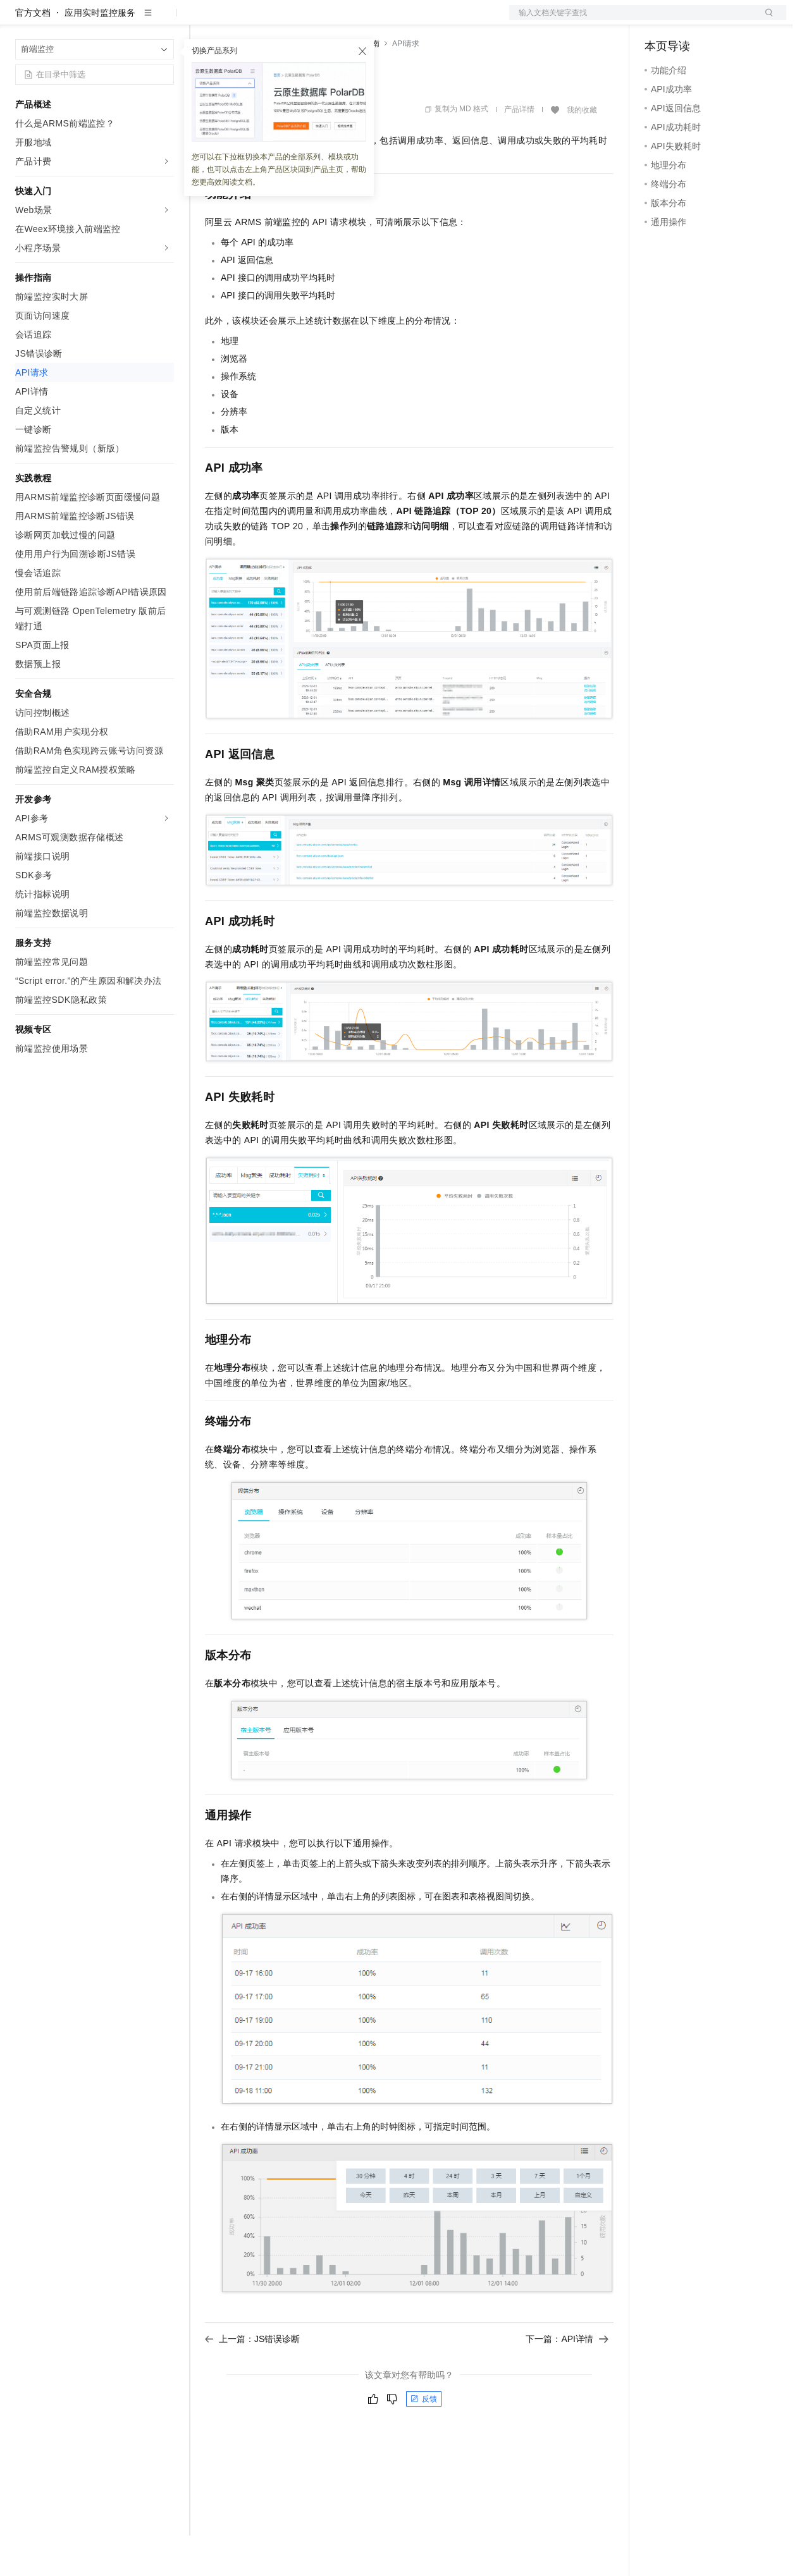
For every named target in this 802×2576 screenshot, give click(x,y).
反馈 (423, 2439)
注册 (719, 20)
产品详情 (519, 149)
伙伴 (343, 20)
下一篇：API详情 (567, 2379)
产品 (164, 20)
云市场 (308, 20)
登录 (765, 20)
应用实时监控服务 (100, 53)
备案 (658, 20)
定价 (273, 20)
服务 (373, 20)
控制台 (688, 20)
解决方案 (203, 20)
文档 (631, 20)
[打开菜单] (20, 20)
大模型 (129, 20)
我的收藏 (582, 150)
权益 (243, 20)
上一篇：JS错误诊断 (252, 2379)
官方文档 (33, 53)
